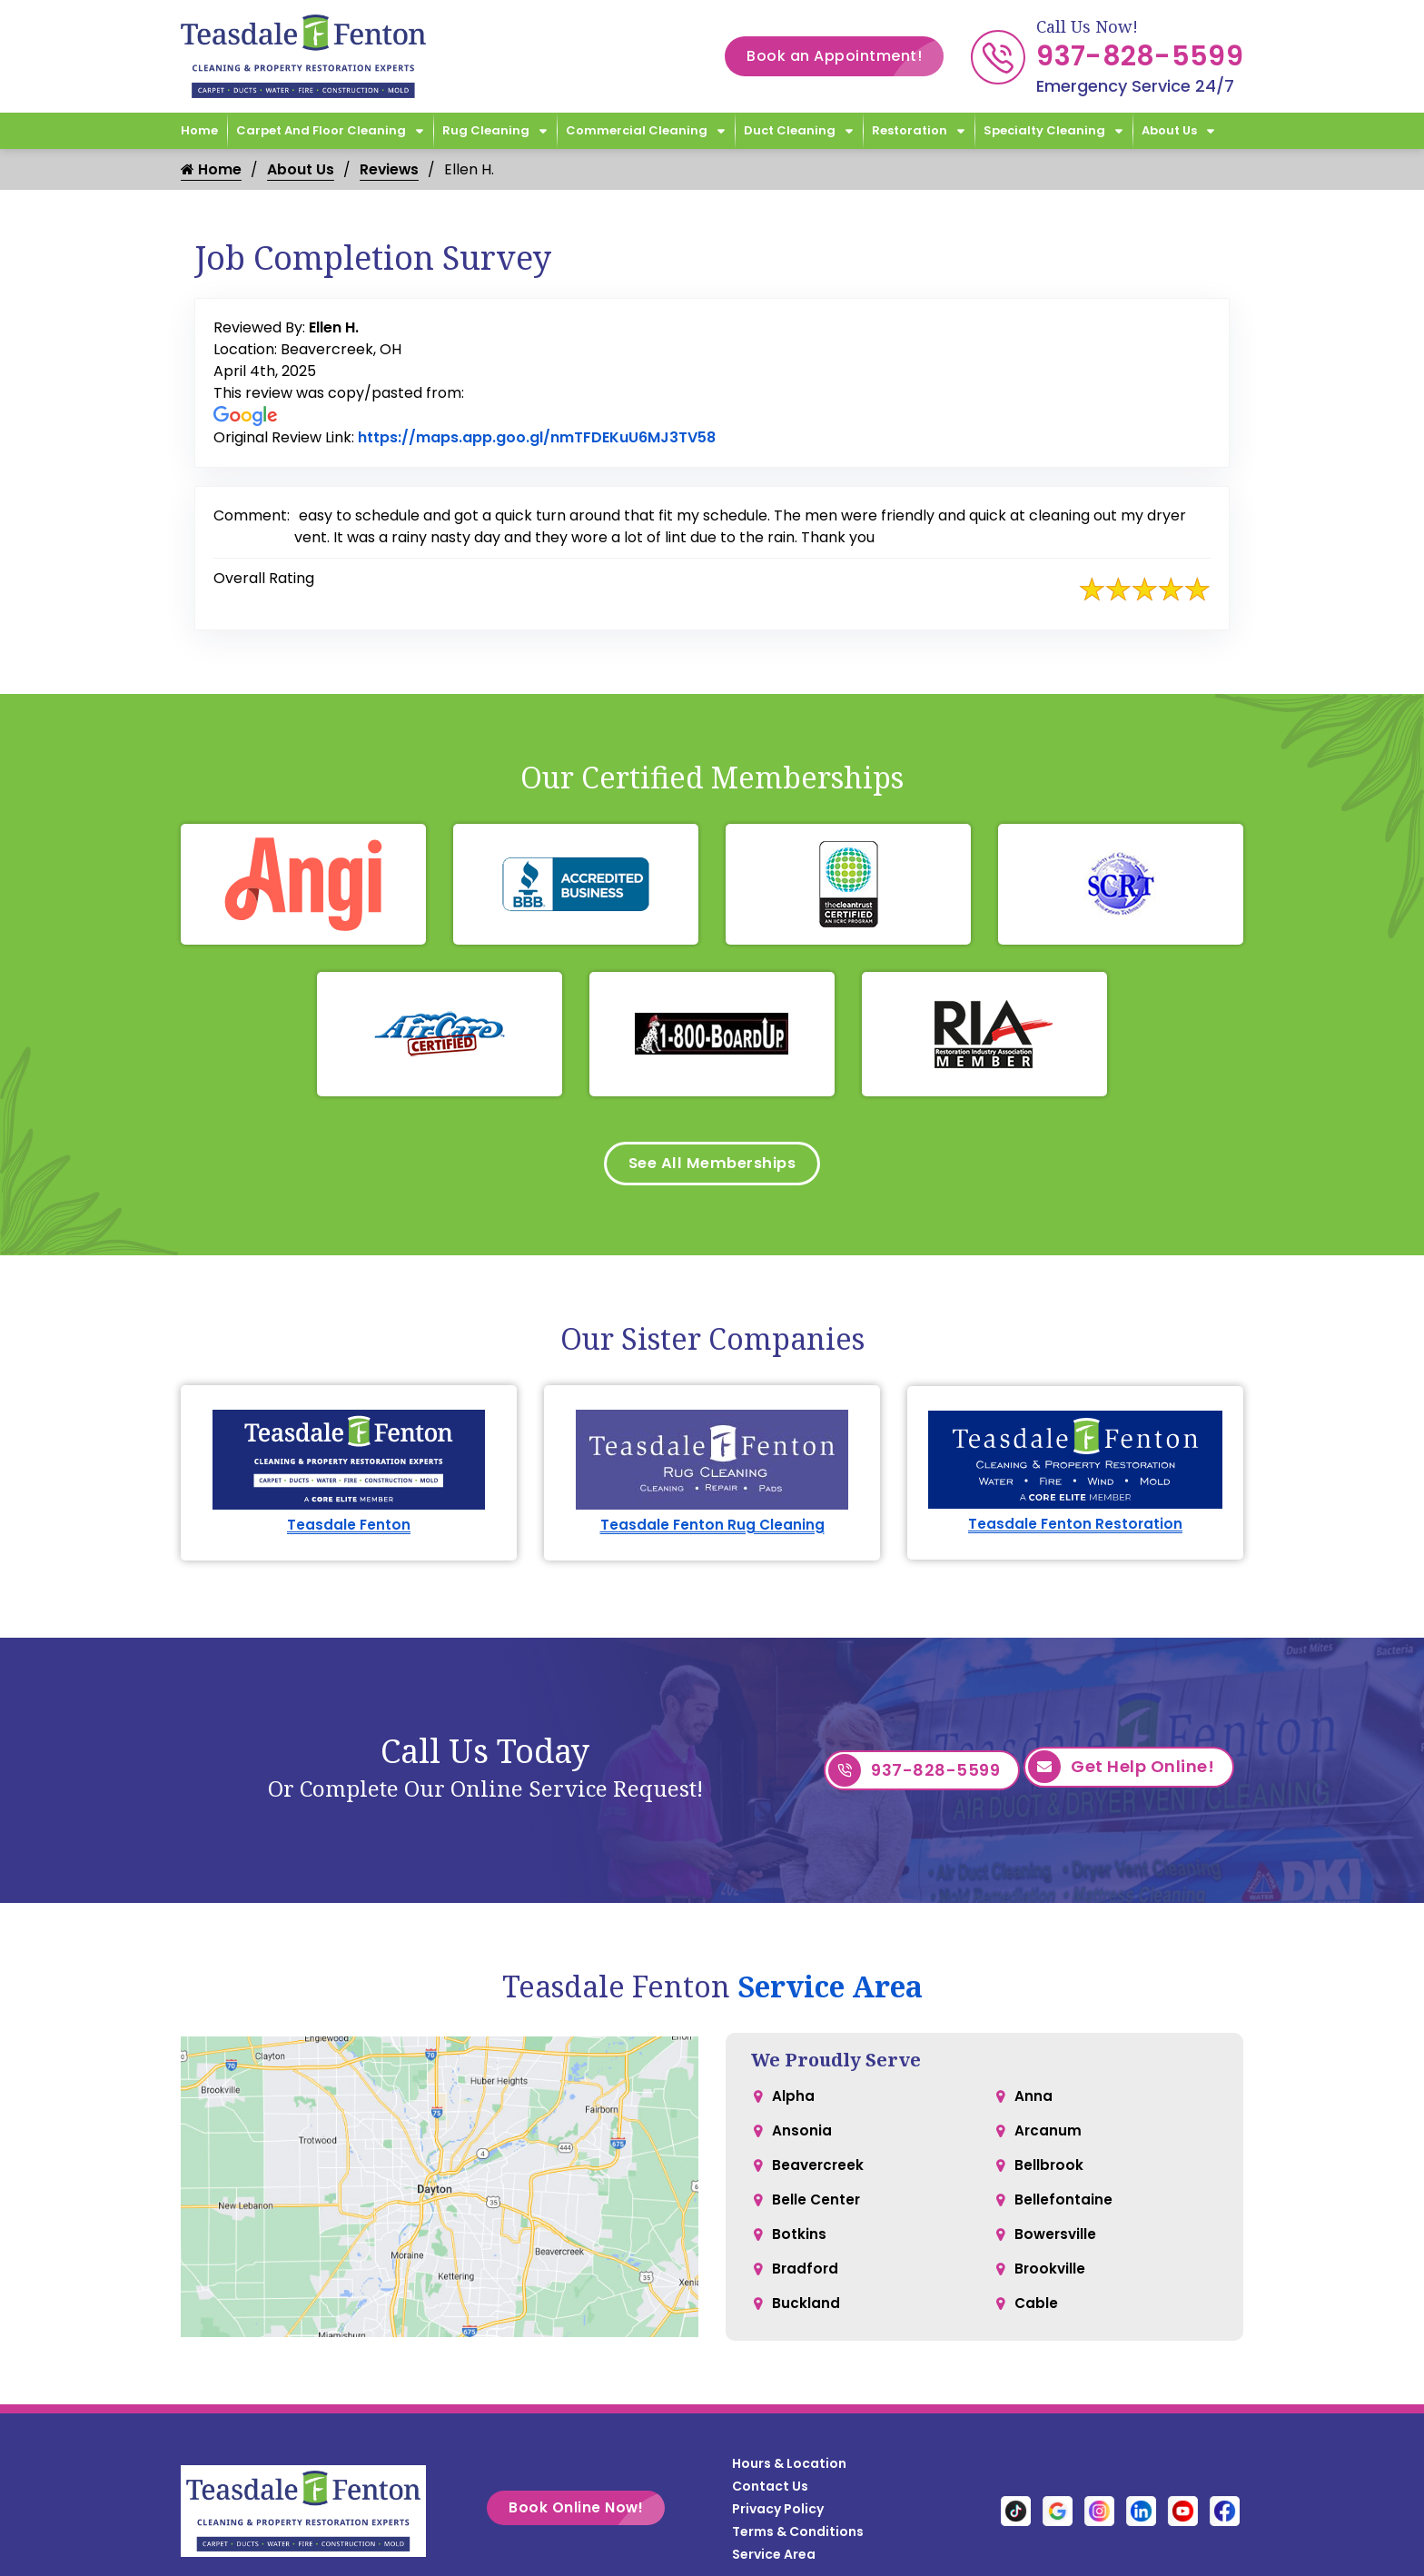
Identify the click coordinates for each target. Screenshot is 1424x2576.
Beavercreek (819, 2175)
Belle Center (817, 2211)
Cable (1036, 2320)
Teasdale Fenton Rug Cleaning (712, 1530)
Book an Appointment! (845, 56)
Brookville (1050, 2284)
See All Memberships (712, 1165)
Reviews (390, 169)
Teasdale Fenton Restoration (1075, 1529)
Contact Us (770, 2491)
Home (199, 130)
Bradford (806, 2284)
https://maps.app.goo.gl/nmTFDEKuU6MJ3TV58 (537, 437)
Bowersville (1056, 2247)
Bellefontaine (1063, 2211)
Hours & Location (789, 2469)
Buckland (806, 2320)
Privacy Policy (778, 2514)
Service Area (830, 1991)
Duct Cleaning (790, 130)
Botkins (799, 2247)
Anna (1033, 2102)
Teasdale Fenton (349, 1530)
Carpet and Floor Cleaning (321, 130)
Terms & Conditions (798, 2537)
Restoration (909, 130)
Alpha (793, 2102)
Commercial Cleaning (636, 130)
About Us (1169, 130)
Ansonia (802, 2138)
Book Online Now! (586, 2513)
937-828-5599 (1139, 56)
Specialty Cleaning (1044, 130)
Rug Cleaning (485, 130)
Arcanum (1048, 2138)
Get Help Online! (1121, 1775)
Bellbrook (1049, 2175)
